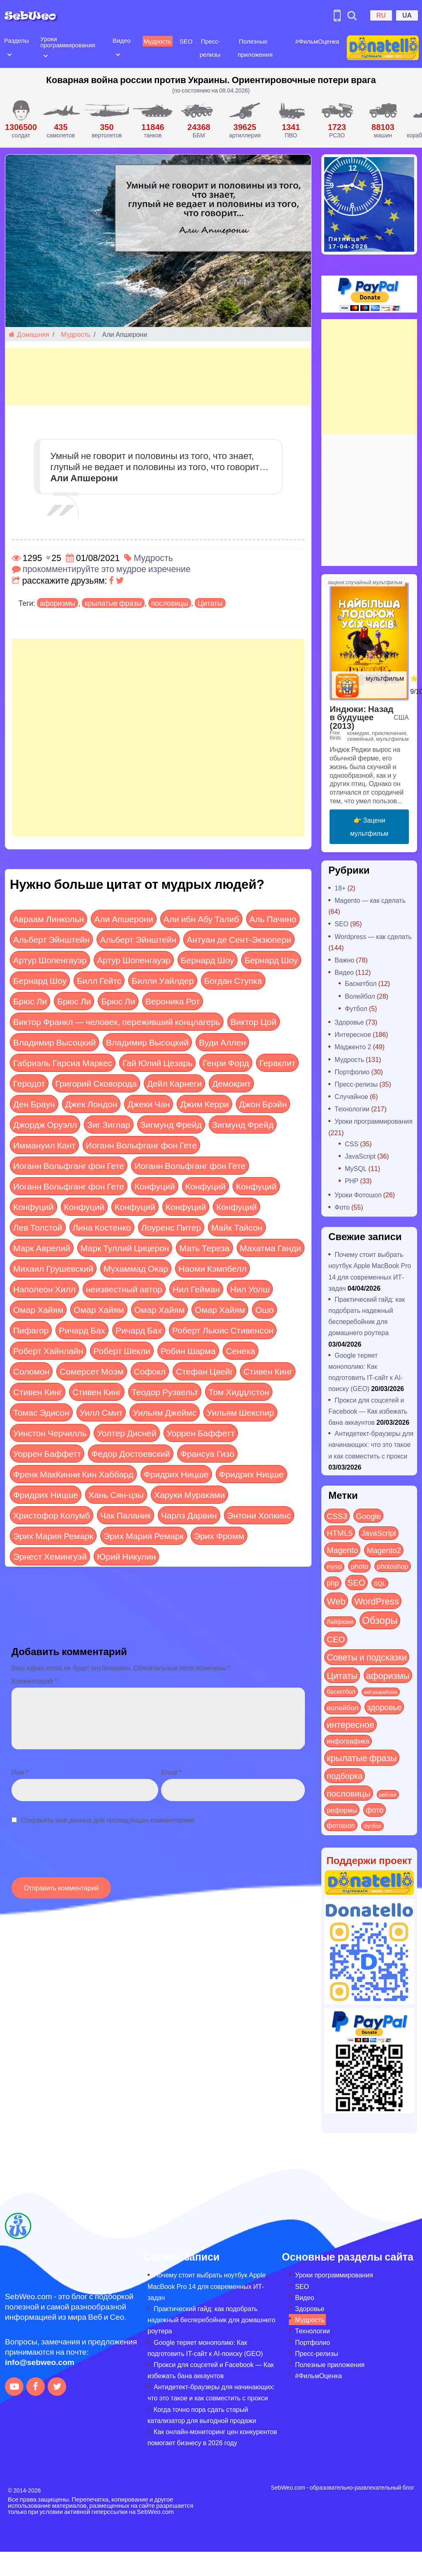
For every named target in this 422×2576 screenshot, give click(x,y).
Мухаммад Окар (136, 1268)
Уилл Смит (101, 1412)
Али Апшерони (123, 918)
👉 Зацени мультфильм (369, 826)
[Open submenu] (9, 54)
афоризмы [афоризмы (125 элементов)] (388, 1675)
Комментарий (34, 1680)
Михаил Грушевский (53, 1268)
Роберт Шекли (121, 1350)
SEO (184, 41)
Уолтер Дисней (127, 1432)
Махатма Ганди (270, 1247)
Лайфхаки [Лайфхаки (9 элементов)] (340, 1621)
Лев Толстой (37, 1227)
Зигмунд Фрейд (171, 1124)
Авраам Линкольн (48, 918)
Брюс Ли (30, 1000)
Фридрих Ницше (176, 1473)
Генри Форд (226, 1062)
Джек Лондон (91, 1103)
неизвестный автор (124, 1288)
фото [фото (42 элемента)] (374, 1809)
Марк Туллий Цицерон (125, 1247)
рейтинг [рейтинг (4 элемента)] (388, 1794)
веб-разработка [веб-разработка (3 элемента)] (380, 1691)
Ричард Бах (82, 1330)
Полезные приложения (329, 2364)
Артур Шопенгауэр (50, 959)
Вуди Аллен (222, 1042)
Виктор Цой (254, 1021)
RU (381, 15)
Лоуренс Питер (171, 1227)
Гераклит (277, 1062)
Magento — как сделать (370, 900)
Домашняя (29, 334)
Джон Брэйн (263, 1103)
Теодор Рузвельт (164, 1391)
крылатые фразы (113, 602)
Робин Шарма (188, 1350)
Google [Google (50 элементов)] (368, 1516)
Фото (342, 1207)
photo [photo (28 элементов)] (359, 1565)
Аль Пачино (272, 918)
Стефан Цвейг (204, 1371)
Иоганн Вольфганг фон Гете (141, 1144)
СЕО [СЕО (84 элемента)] (336, 1639)
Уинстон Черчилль (50, 1432)
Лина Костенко (102, 1227)
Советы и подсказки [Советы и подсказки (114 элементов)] (367, 1656)
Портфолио (351, 1071)
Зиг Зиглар (108, 1124)
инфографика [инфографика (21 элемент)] (348, 1741)
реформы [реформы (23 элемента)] (342, 1809)
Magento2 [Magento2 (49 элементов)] (384, 1550)
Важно (344, 959)
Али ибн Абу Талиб (201, 918)
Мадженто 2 (352, 1046)
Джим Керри (204, 1103)
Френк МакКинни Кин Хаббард (73, 1473)
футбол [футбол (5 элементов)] (372, 1825)
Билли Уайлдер (162, 980)
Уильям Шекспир (240, 1412)
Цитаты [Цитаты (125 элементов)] (342, 1675)
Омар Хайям (38, 1309)
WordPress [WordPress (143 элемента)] (376, 1601)
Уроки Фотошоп (357, 1194)
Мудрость (156, 41)
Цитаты (210, 602)
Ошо (264, 1309)
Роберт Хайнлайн (48, 1350)
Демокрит (231, 1083)
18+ (340, 887)
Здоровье (349, 1022)
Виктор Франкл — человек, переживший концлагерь (116, 1021)
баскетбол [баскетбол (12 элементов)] (341, 1691)
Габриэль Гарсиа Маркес (62, 1062)
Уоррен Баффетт (201, 1432)
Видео (121, 40)
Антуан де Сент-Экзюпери (239, 939)
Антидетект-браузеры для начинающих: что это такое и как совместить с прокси (370, 1444)
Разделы (16, 40)
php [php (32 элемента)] (333, 1582)
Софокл (150, 1371)
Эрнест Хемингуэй (50, 1556)
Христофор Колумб (51, 1515)
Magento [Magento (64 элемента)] (342, 1549)
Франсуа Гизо (207, 1453)
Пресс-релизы (356, 1084)
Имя (20, 1772)
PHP (351, 1180)
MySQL (356, 1168)
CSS (351, 1143)
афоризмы (57, 602)
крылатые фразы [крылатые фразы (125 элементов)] (362, 1757)
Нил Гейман (196, 1288)
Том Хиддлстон (238, 1391)
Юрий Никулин (126, 1556)
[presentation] (74, 1855)
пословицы (169, 602)
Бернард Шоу (207, 959)
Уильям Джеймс (164, 1412)
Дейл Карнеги (174, 1083)
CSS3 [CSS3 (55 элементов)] (337, 1516)
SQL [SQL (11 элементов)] (380, 1583)
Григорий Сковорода (96, 1083)
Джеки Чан (148, 1103)
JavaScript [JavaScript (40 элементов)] (378, 1532)
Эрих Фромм (219, 1535)
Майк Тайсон (237, 1227)
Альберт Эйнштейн (51, 939)
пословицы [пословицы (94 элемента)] (348, 1793)
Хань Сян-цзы (116, 1494)
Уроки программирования (67, 42)
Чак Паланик (125, 1515)
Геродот (29, 1083)
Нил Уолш (250, 1288)
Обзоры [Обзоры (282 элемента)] (380, 1620)
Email (171, 1772)
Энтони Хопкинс (259, 1515)
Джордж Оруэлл (45, 1124)
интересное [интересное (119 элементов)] (350, 1724)
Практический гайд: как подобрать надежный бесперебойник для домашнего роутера (211, 2319)
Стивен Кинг (267, 1371)
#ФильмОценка (315, 41)
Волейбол (360, 996)
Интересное (352, 1034)
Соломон (31, 1371)
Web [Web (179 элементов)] (336, 1601)
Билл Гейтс (99, 980)
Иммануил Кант (44, 1144)
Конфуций (154, 1186)
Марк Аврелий (41, 1247)
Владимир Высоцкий (54, 1042)
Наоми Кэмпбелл (212, 1268)
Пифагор (30, 1330)
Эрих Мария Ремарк (53, 1535)
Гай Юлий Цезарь (157, 1062)
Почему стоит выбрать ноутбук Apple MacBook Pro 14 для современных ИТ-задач (207, 2285)
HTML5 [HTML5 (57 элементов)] (340, 1532)
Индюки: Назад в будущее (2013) (361, 717)
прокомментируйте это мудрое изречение (107, 568)
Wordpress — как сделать (373, 936)
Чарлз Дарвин (189, 1515)
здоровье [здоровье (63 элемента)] (384, 1707)
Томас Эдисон (41, 1412)
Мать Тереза (204, 1247)
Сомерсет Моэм (91, 1371)
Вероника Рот (172, 1000)
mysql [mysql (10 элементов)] (334, 1566)
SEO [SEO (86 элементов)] (356, 1582)
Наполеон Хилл (44, 1288)
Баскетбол (360, 983)
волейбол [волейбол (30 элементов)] (342, 1707)
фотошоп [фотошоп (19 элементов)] (341, 1825)
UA (407, 15)
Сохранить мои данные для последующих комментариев (107, 1819)
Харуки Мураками (189, 1494)
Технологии (351, 1108)
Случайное (351, 1096)
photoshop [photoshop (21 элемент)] (392, 1566)
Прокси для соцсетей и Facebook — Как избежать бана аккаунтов (367, 1411)
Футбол (356, 1008)
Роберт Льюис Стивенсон (223, 1330)
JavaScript (360, 1156)
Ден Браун (34, 1103)
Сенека (240, 1350)
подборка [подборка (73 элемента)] (344, 1775)
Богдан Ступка (233, 980)
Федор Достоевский (130, 1453)
